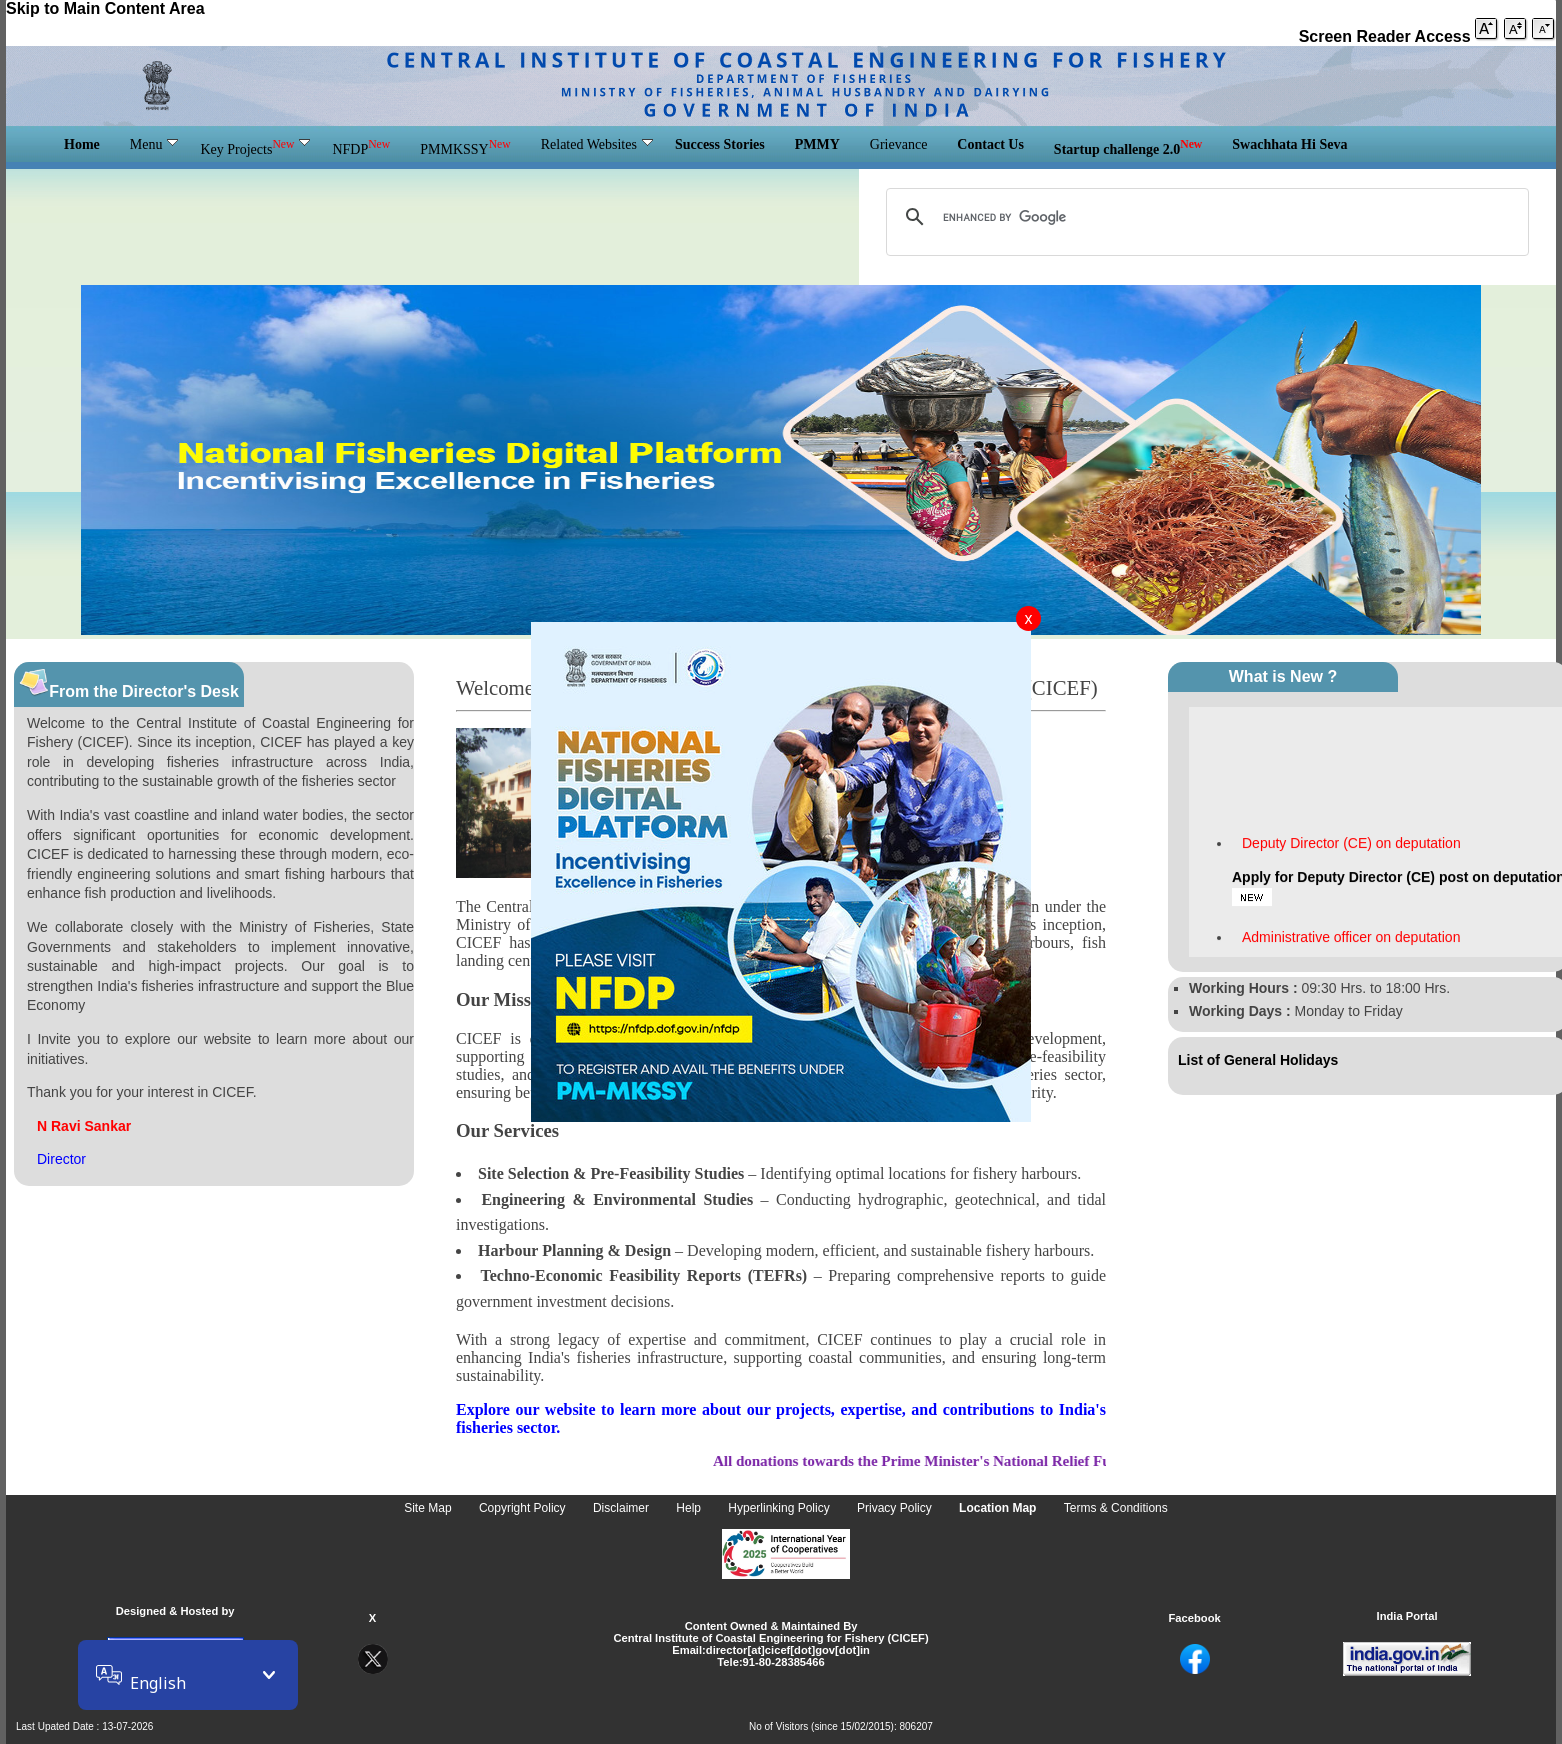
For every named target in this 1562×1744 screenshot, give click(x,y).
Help (690, 1509)
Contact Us (990, 144)
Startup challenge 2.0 (1128, 147)
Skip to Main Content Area (107, 8)
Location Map (999, 1509)
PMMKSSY (465, 147)
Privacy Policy (896, 1509)
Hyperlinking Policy (780, 1509)
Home (82, 144)
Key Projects (255, 147)
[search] (1205, 217)
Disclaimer (622, 1509)
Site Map (429, 1509)
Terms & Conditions (1116, 1509)
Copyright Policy (524, 1509)
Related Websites (597, 144)
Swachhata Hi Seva (1289, 144)
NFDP (361, 147)
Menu (154, 144)
